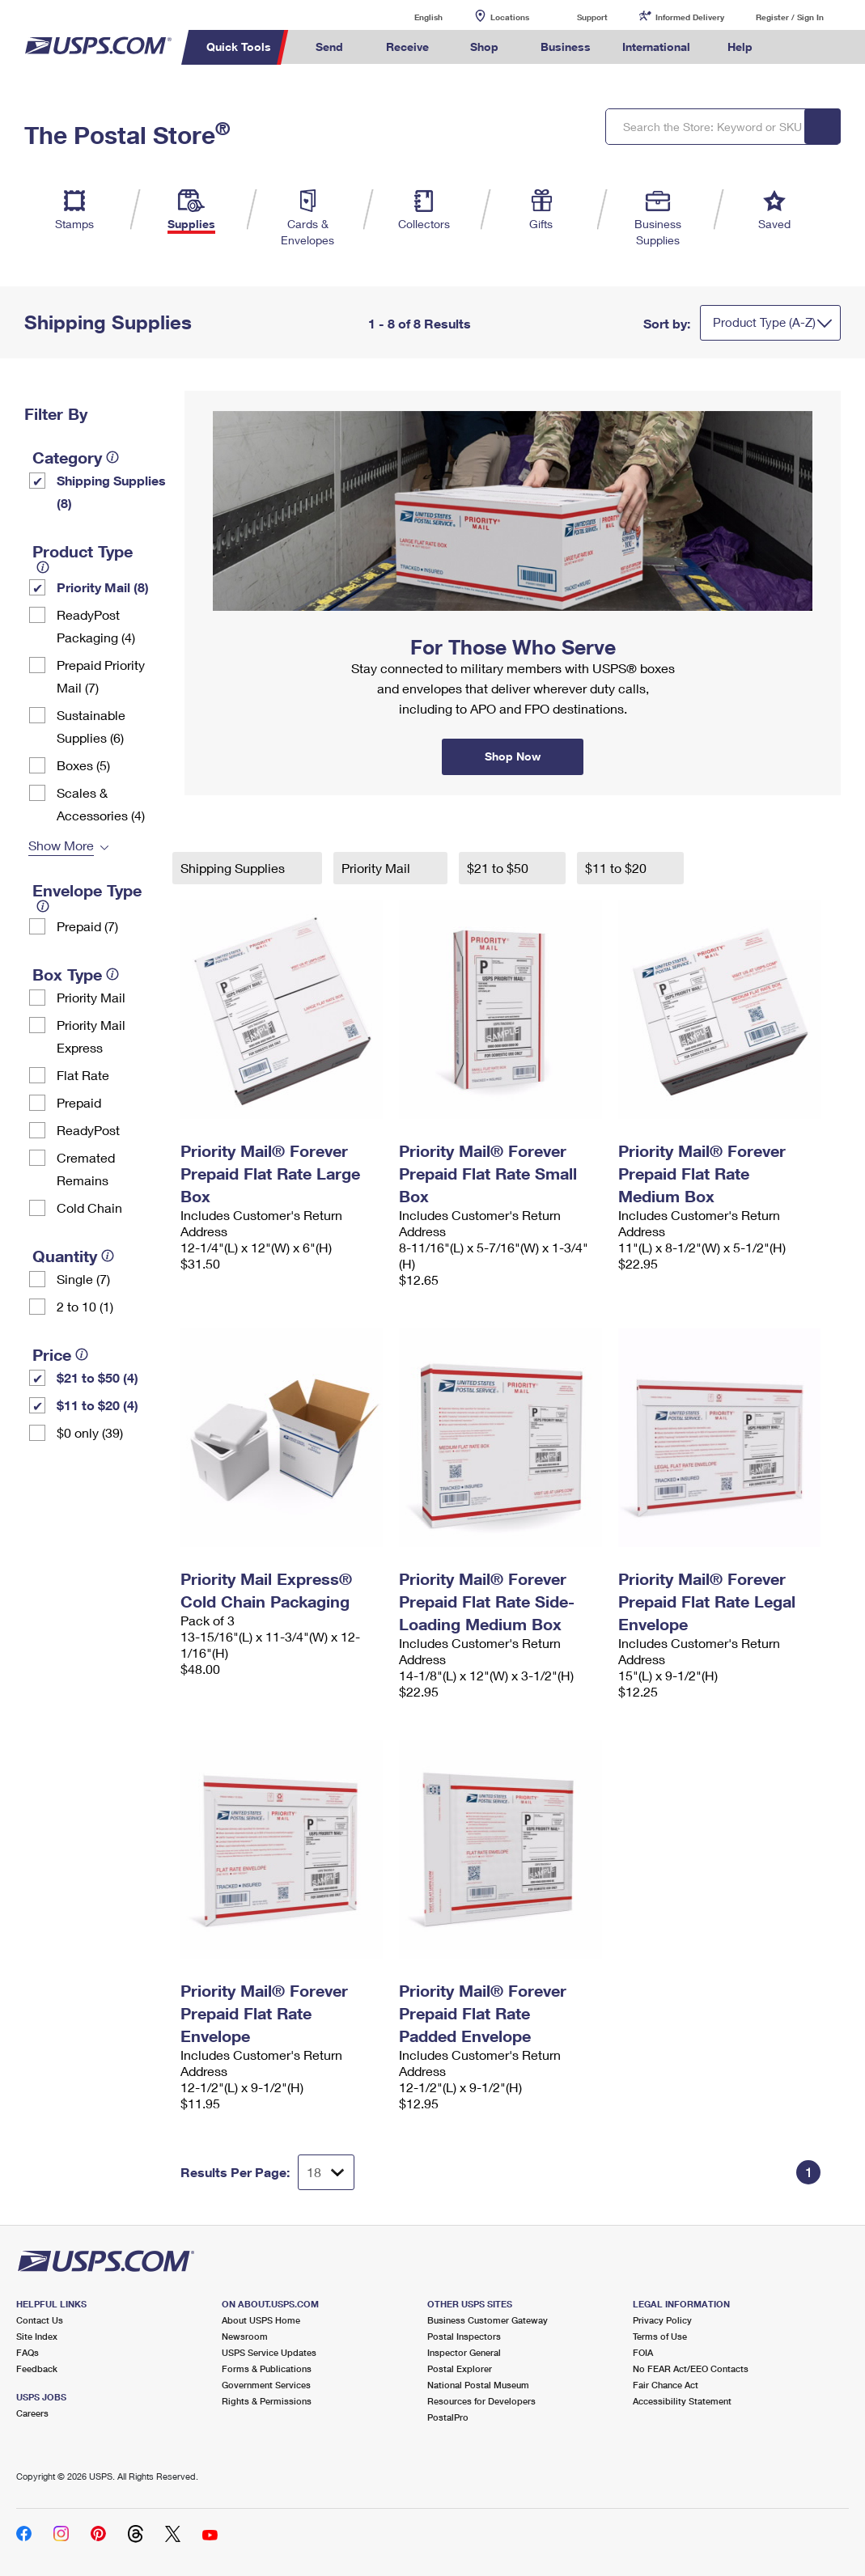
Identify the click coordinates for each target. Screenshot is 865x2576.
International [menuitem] (656, 46)
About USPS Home (261, 2320)
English (412, 16)
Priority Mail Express (91, 1036)
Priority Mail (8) (103, 587)
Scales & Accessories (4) (101, 804)
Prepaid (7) (87, 926)
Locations (509, 17)
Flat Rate (83, 1075)
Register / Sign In (790, 17)
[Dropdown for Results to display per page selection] (326, 2172)
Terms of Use (660, 2336)
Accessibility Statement (682, 2401)
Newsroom (245, 2336)
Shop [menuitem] (484, 46)
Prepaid (79, 1102)
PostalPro (448, 2417)
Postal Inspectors (464, 2336)
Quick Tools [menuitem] (238, 46)
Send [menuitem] (329, 46)
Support (592, 17)
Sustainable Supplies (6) (91, 726)
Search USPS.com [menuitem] (795, 47)
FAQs (27, 2352)
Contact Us (39, 2320)
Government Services (266, 2384)
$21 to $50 (499, 867)
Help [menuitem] (740, 46)
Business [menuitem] (566, 46)
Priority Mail (91, 997)
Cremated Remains (86, 1169)
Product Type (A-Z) (764, 322)
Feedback (36, 2368)
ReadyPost (88, 1130)
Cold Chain (89, 1207)
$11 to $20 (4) (97, 1405)
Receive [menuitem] (407, 46)
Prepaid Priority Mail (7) (101, 676)
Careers (32, 2413)
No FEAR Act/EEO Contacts (690, 2368)
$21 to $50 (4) (97, 1377)
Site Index (36, 2336)
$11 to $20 (617, 867)
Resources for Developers (481, 2401)
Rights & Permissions (267, 2401)
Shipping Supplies (234, 867)
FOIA (643, 2352)
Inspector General (464, 2352)
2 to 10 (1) (85, 1306)
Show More (61, 845)
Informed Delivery (689, 17)
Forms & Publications (267, 2368)
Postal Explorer (459, 2368)
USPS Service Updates (269, 2352)
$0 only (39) (90, 1432)
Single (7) (83, 1278)
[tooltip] (112, 457)
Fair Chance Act (665, 2384)
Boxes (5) (83, 765)
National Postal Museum (478, 2384)
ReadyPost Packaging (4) (96, 626)
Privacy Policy (662, 2320)
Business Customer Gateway (487, 2320)
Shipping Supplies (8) (111, 491)
